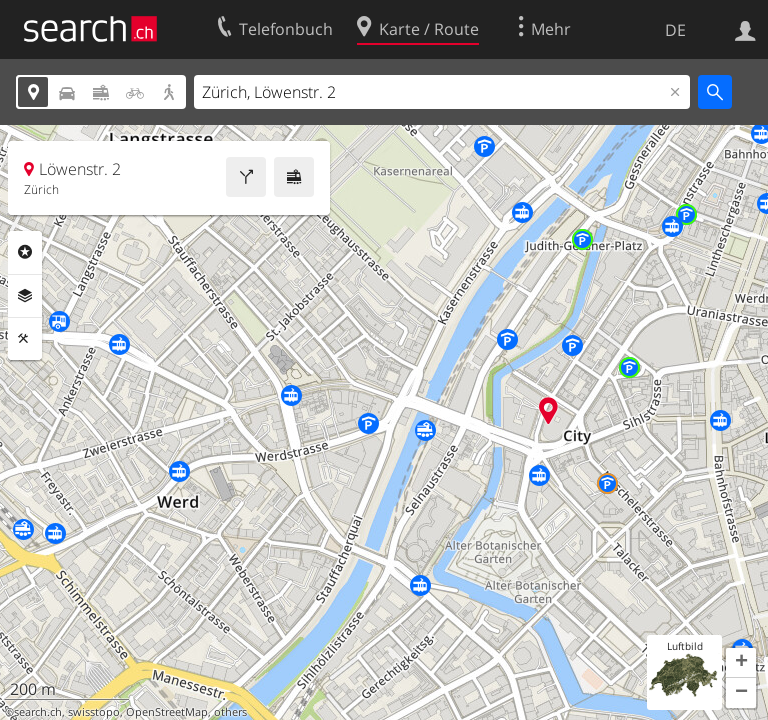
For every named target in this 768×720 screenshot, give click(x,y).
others (230, 712)
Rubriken (25, 252)
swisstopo (94, 712)
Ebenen (25, 296)
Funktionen (25, 339)
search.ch (38, 712)
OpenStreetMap (167, 712)
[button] (741, 663)
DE (675, 30)
